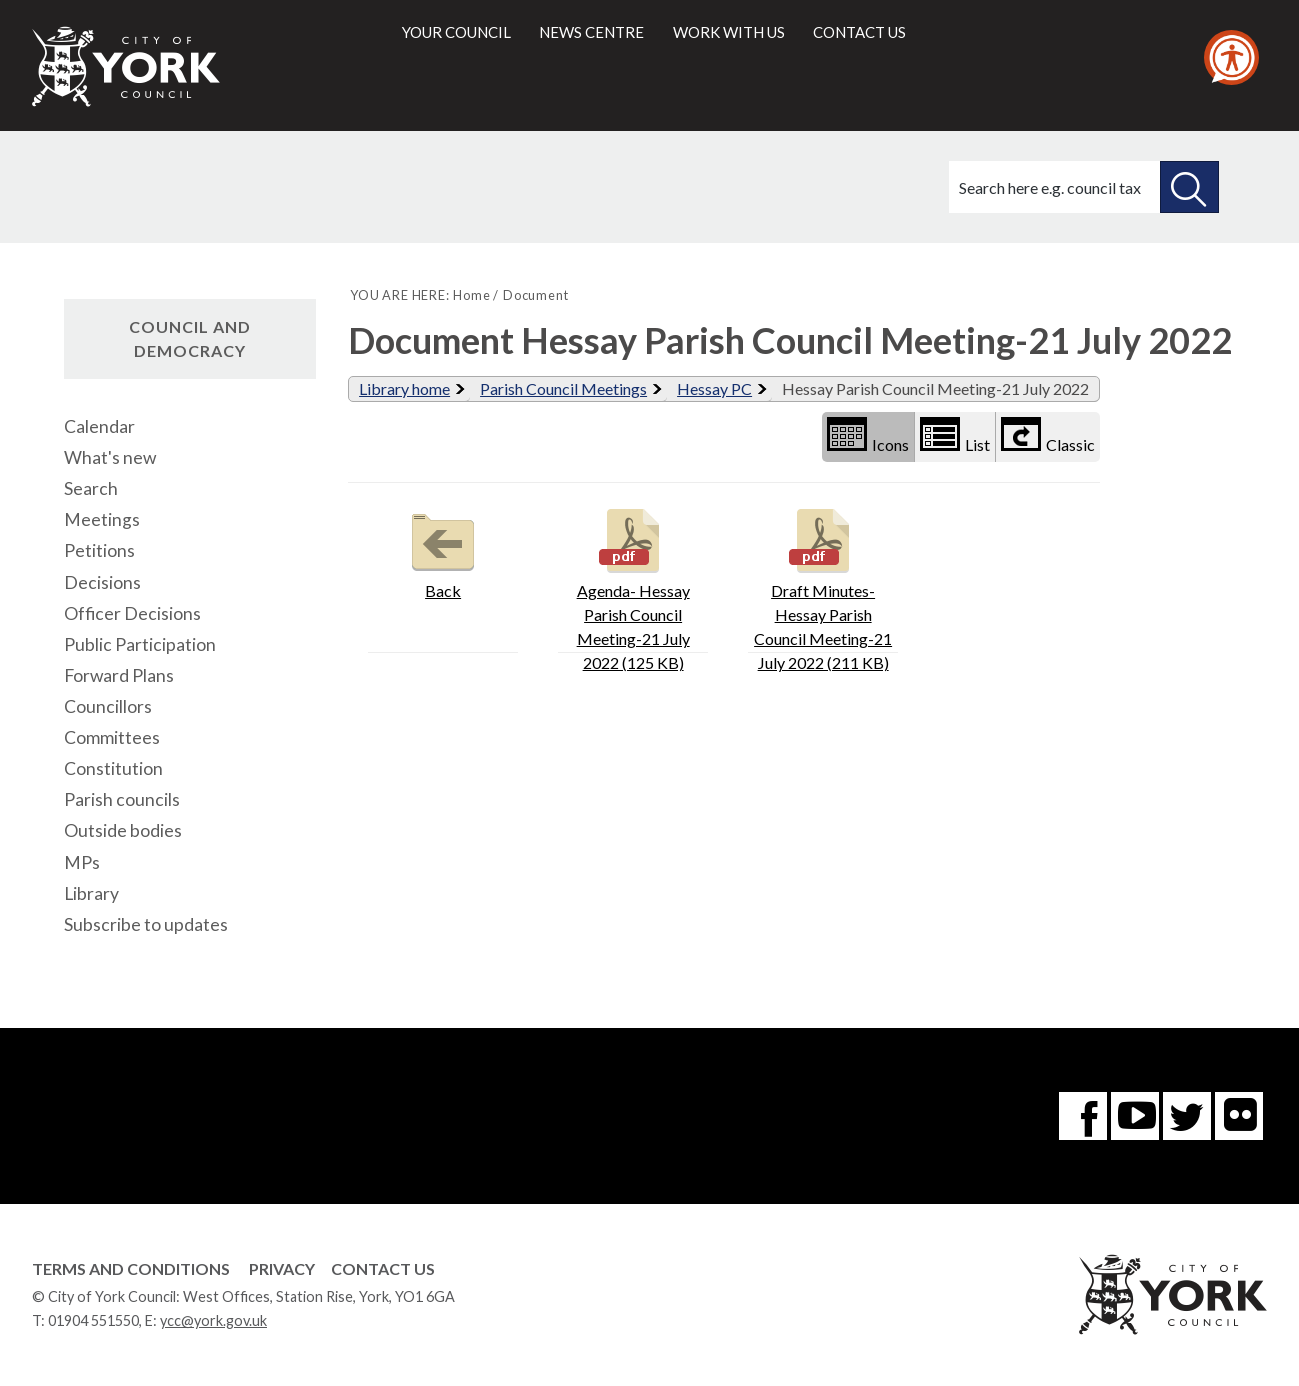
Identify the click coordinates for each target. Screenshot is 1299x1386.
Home (471, 295)
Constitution (113, 768)
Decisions (102, 582)
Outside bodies (123, 830)
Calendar (99, 426)
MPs (82, 862)
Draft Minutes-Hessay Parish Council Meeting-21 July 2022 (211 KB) (823, 587)
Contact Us (383, 1268)
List (955, 435)
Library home (404, 388)
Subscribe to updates (146, 924)
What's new (110, 457)
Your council (456, 32)
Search (91, 488)
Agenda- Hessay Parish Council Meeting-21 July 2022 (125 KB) (633, 587)
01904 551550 (93, 1320)
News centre (591, 32)
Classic (1048, 435)
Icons (868, 435)
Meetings (102, 519)
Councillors (108, 706)
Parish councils (122, 799)
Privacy (282, 1268)
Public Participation (140, 644)
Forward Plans (119, 675)
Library (91, 893)
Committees (112, 737)
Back (443, 551)
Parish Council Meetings (563, 388)
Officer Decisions (132, 613)
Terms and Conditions (131, 1268)
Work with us (729, 32)
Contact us (859, 32)
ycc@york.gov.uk (213, 1320)
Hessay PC (714, 388)
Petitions (99, 550)
